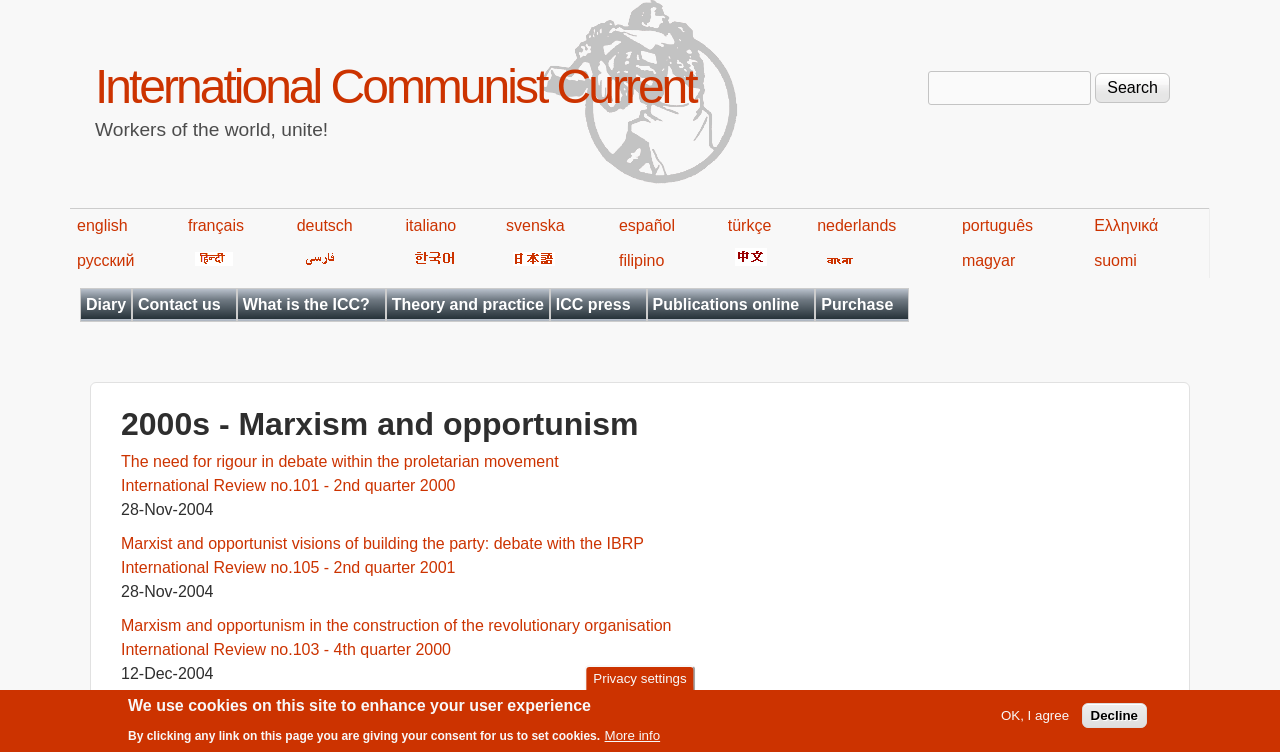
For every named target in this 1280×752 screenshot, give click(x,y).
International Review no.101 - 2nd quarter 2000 (288, 485)
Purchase (857, 304)
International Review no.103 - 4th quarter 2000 (286, 649)
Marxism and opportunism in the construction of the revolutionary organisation (396, 625)
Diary (106, 304)
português (997, 225)
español (647, 225)
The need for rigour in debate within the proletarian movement (340, 461)
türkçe (750, 225)
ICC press (593, 304)
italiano (431, 225)
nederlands (856, 225)
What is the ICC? (306, 304)
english (102, 225)
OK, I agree (1035, 719)
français (216, 225)
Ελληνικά (1126, 225)
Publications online (726, 304)
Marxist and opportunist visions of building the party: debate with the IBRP (382, 543)
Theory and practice (468, 304)
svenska (535, 225)
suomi (1115, 260)
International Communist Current (395, 86)
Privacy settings (639, 682)
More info (633, 738)
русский (105, 260)
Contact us (179, 304)
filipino (641, 260)
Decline (1114, 719)
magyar (988, 260)
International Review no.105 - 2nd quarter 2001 (288, 567)
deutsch (325, 225)
